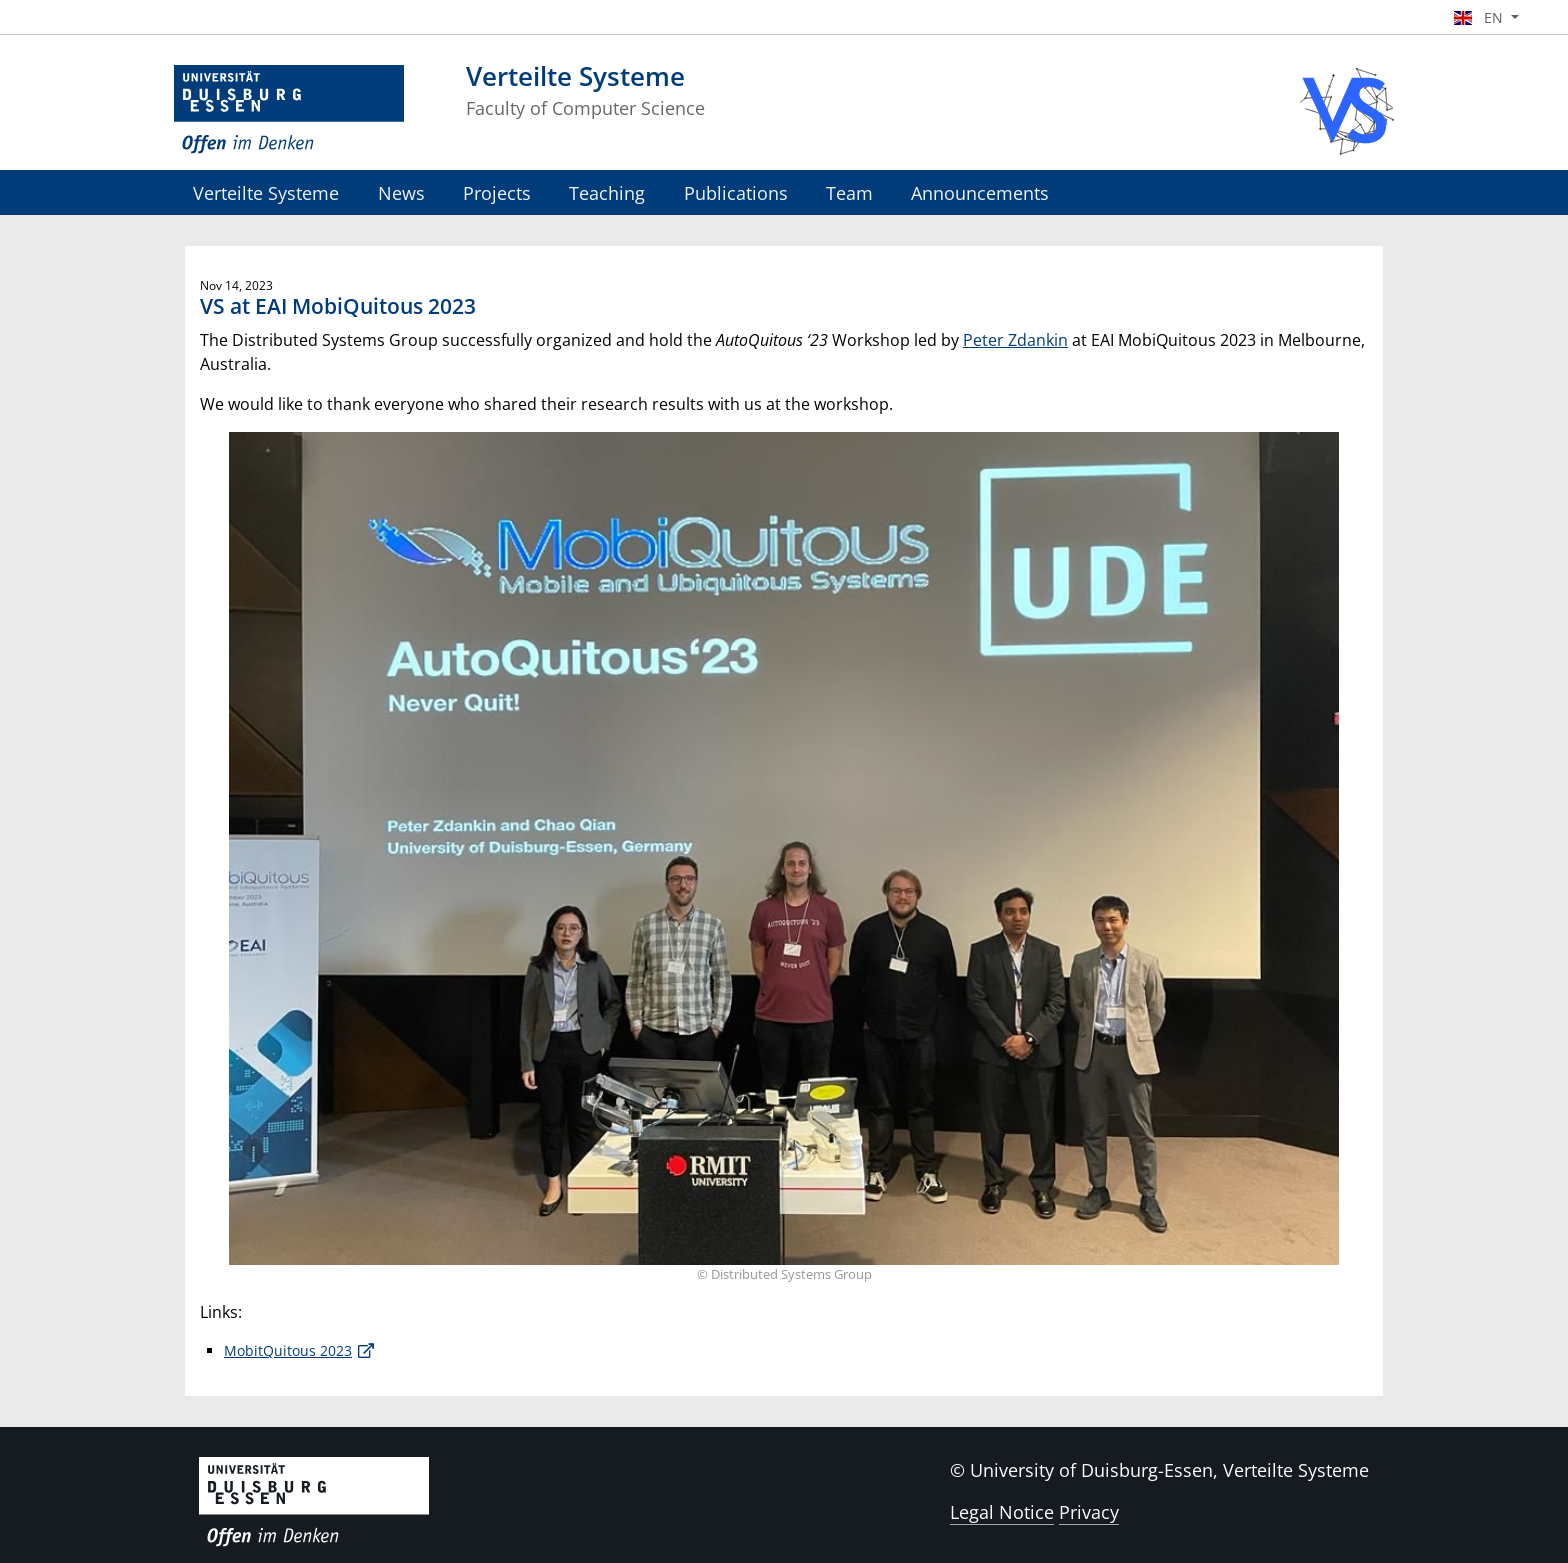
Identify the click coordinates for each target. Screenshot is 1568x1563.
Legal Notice (1002, 1512)
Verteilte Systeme (266, 192)
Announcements (980, 192)
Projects (497, 192)
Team (849, 192)
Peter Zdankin (1015, 340)
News (401, 192)
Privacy (1089, 1512)
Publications (736, 192)
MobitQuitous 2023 (288, 1350)
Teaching (607, 192)
